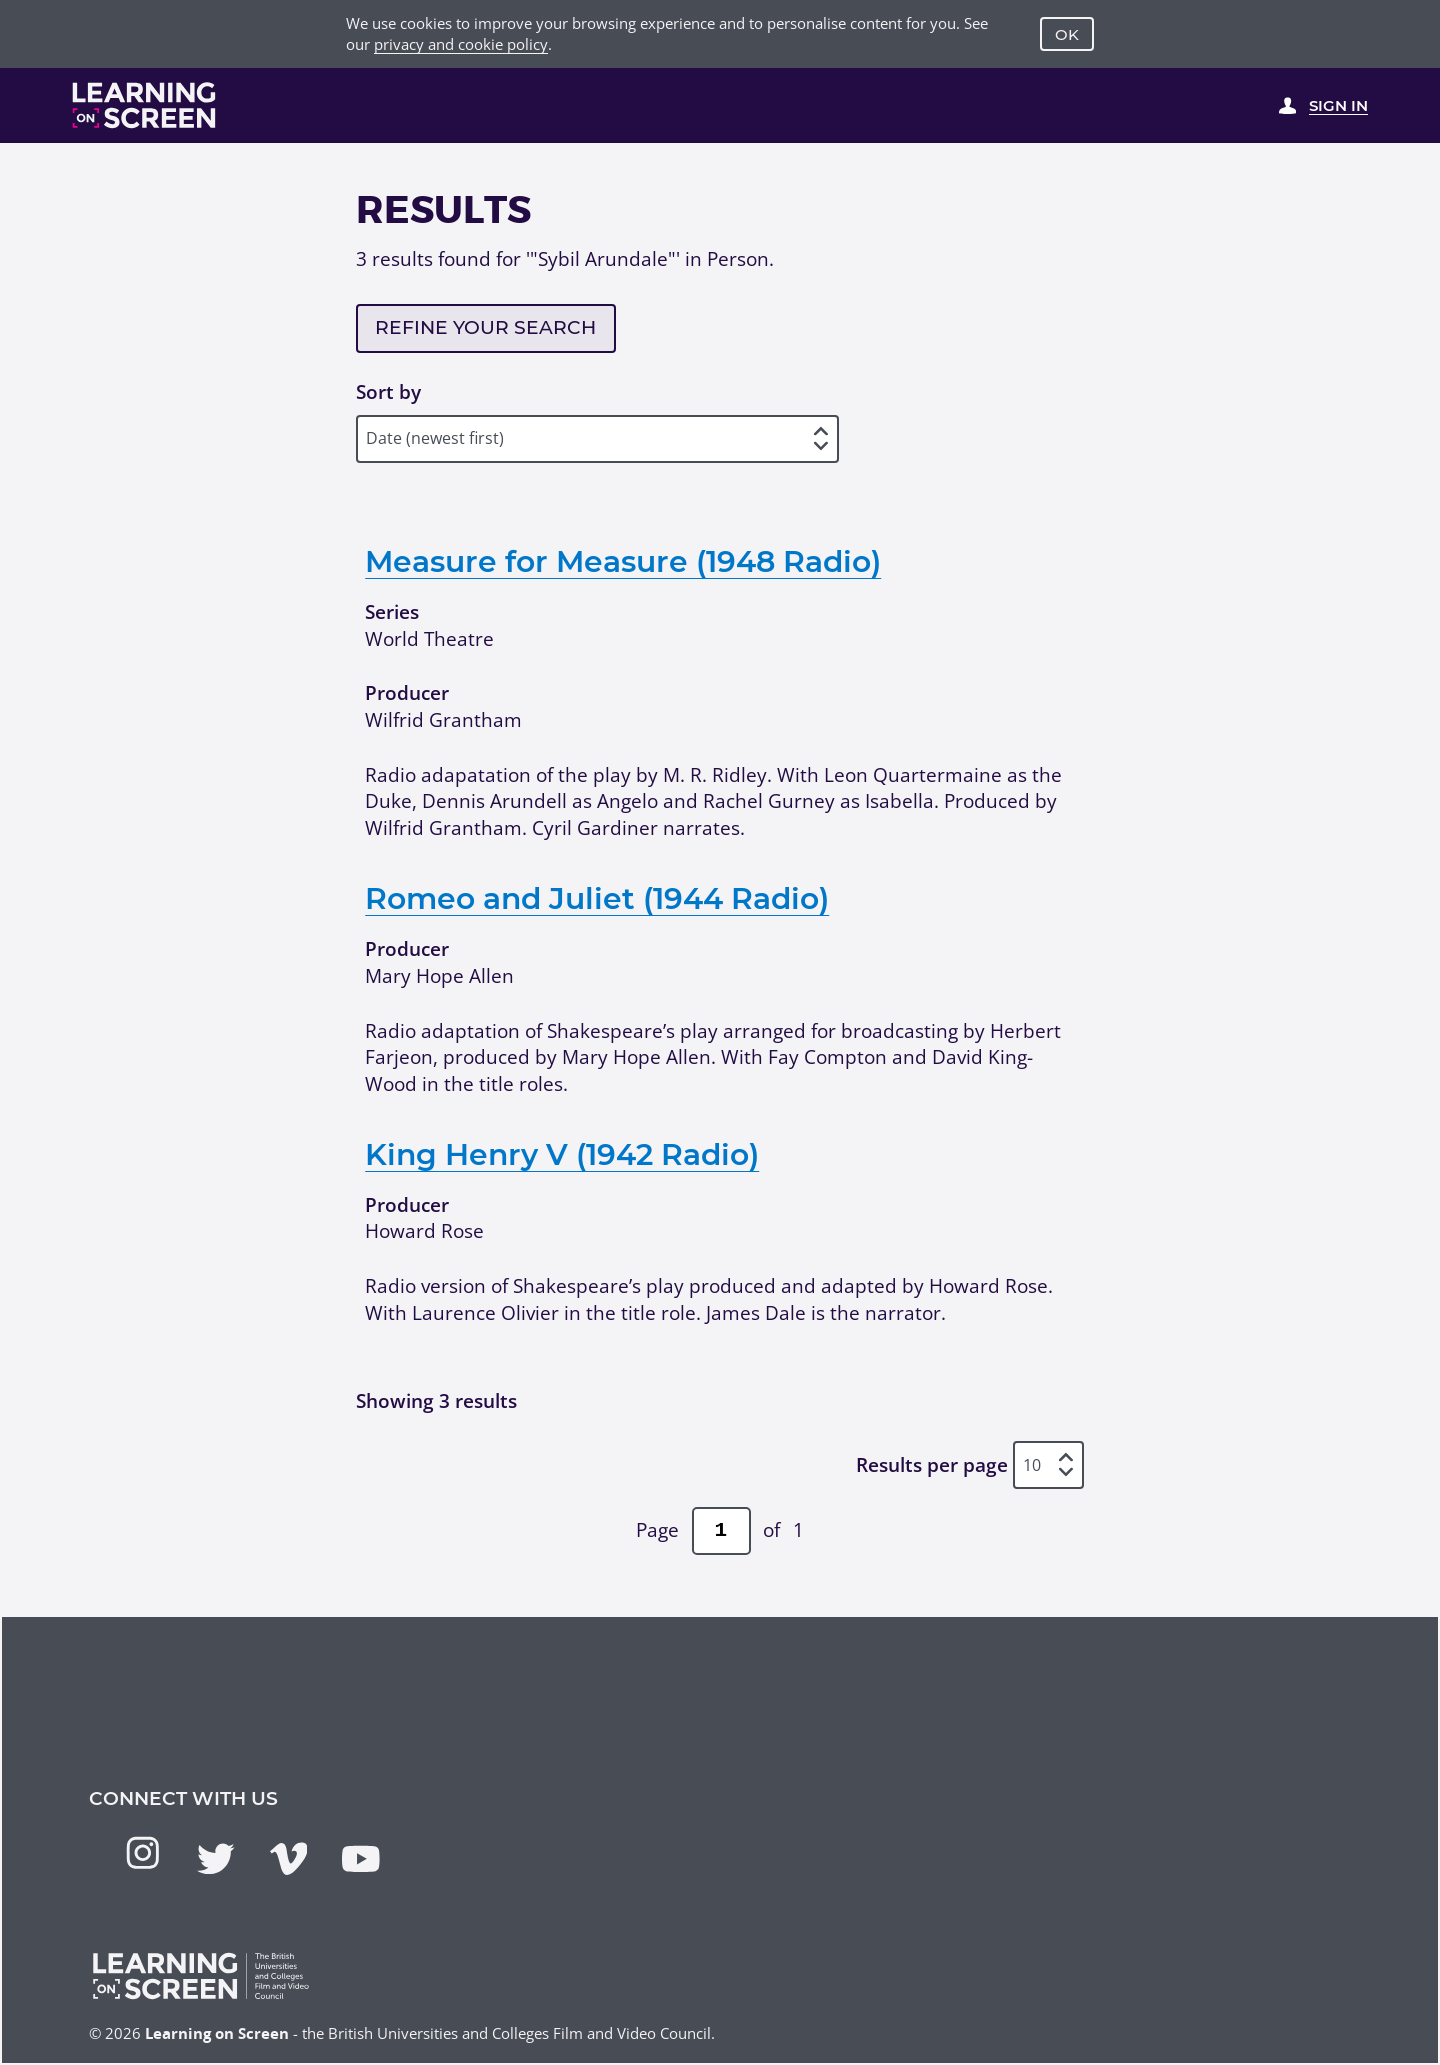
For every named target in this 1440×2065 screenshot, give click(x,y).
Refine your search (485, 327)
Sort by (388, 392)
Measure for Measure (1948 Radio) (623, 561)
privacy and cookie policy (461, 44)
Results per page (932, 1465)
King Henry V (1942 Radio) (562, 1154)
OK (1067, 34)
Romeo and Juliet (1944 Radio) (597, 898)
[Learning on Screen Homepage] (144, 105)
